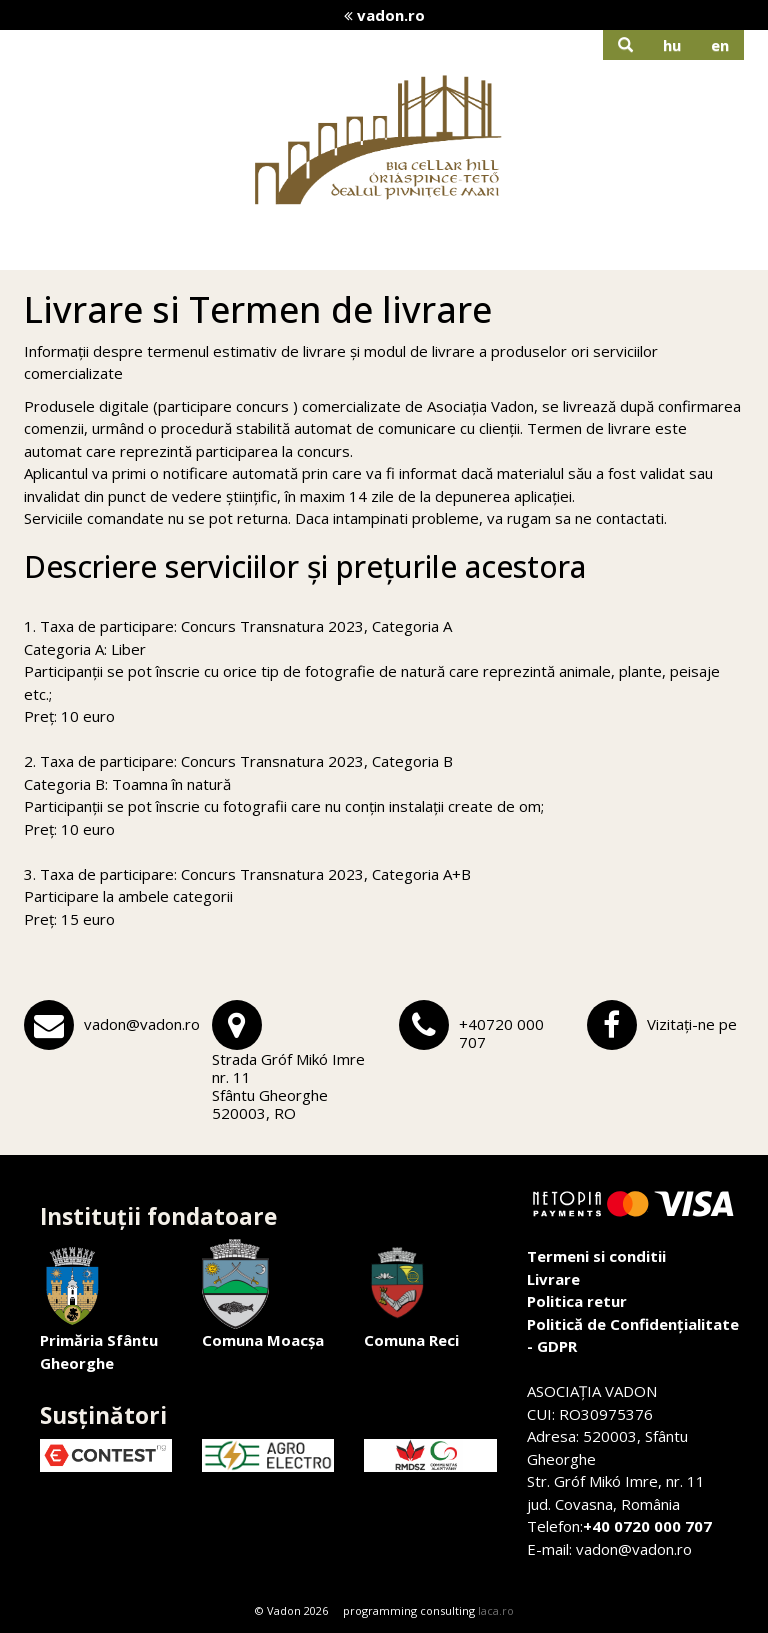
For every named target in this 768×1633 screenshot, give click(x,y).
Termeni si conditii (596, 1256)
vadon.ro (384, 15)
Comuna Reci (411, 1294)
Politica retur (577, 1301)
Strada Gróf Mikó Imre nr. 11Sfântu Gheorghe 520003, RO (288, 1086)
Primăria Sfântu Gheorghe (99, 1306)
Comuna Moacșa (263, 1294)
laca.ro (496, 1610)
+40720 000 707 (501, 1033)
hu (672, 45)
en (720, 45)
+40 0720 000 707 (647, 1526)
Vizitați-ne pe (692, 1024)
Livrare (553, 1279)
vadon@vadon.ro (142, 1024)
